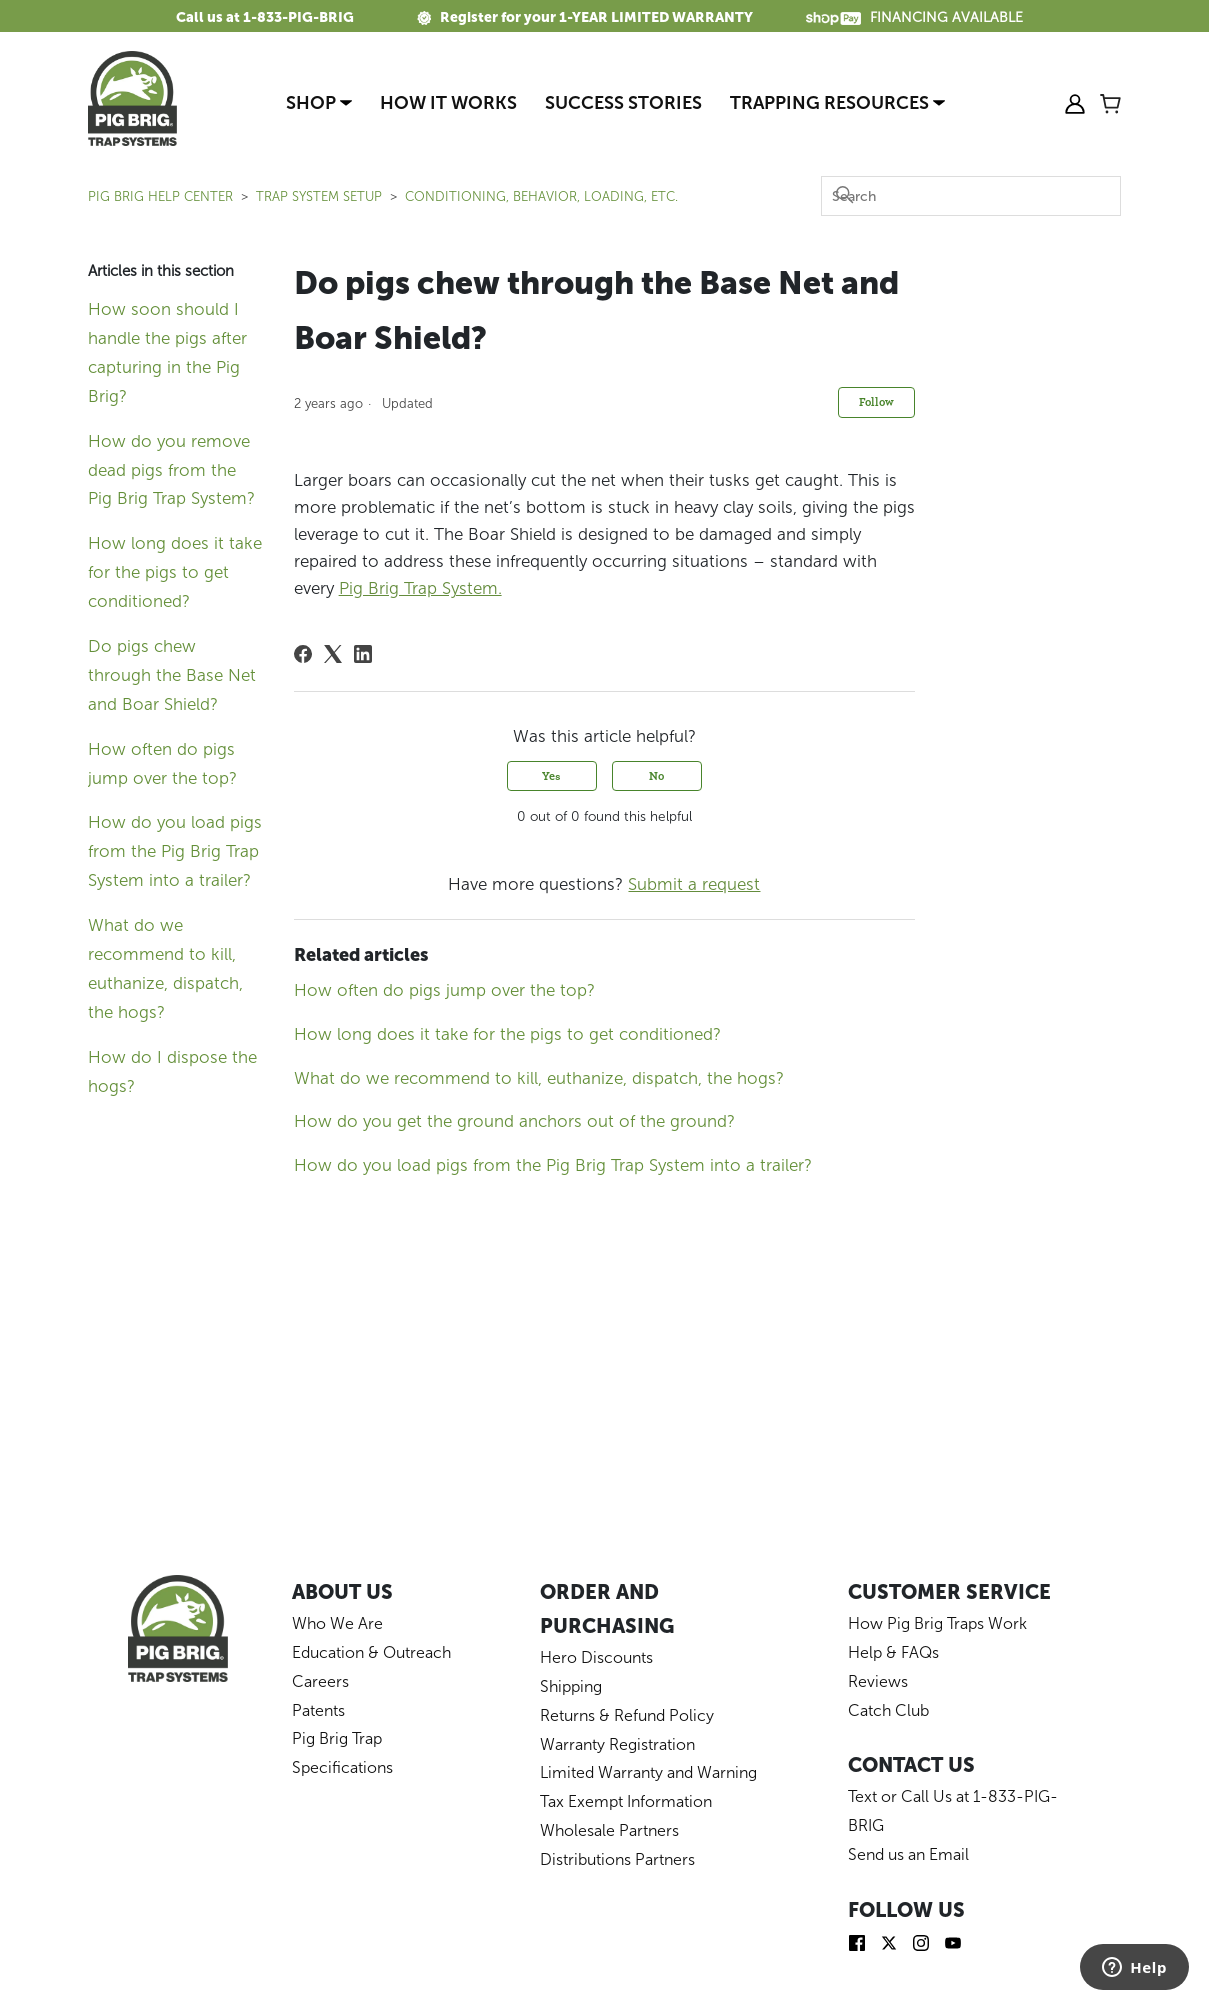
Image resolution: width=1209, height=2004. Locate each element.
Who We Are (337, 1623)
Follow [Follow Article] (876, 401)
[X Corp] (333, 654)
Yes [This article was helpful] (551, 775)
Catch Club (888, 1710)
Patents (318, 1710)
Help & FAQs (893, 1652)
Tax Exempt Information (626, 1801)
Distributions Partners (617, 1859)
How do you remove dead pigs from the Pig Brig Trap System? (171, 470)
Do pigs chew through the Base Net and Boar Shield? (172, 675)
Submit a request (694, 884)
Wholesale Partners (609, 1830)
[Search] (971, 196)
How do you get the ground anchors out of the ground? (514, 1121)
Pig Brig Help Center (160, 196)
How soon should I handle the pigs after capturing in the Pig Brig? (167, 352)
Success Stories (623, 103)
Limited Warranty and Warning (648, 1772)
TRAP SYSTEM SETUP (319, 196)
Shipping (571, 1686)
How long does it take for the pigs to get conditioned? (175, 572)
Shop (319, 103)
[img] (857, 1941)
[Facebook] (303, 654)
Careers (320, 1681)
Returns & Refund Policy (627, 1715)
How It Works (448, 103)
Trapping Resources (837, 103)
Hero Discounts (596, 1657)
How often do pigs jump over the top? (162, 763)
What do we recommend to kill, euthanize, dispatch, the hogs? (165, 968)
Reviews (878, 1681)
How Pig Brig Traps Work (937, 1623)
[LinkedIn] (363, 654)
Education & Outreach (371, 1652)
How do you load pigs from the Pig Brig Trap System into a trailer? (175, 851)
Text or (874, 1796)
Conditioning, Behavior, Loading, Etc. (541, 196)
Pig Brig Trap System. (420, 588)
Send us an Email (908, 1854)
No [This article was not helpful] (656, 775)
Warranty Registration (617, 1744)
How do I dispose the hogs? (172, 1071)
